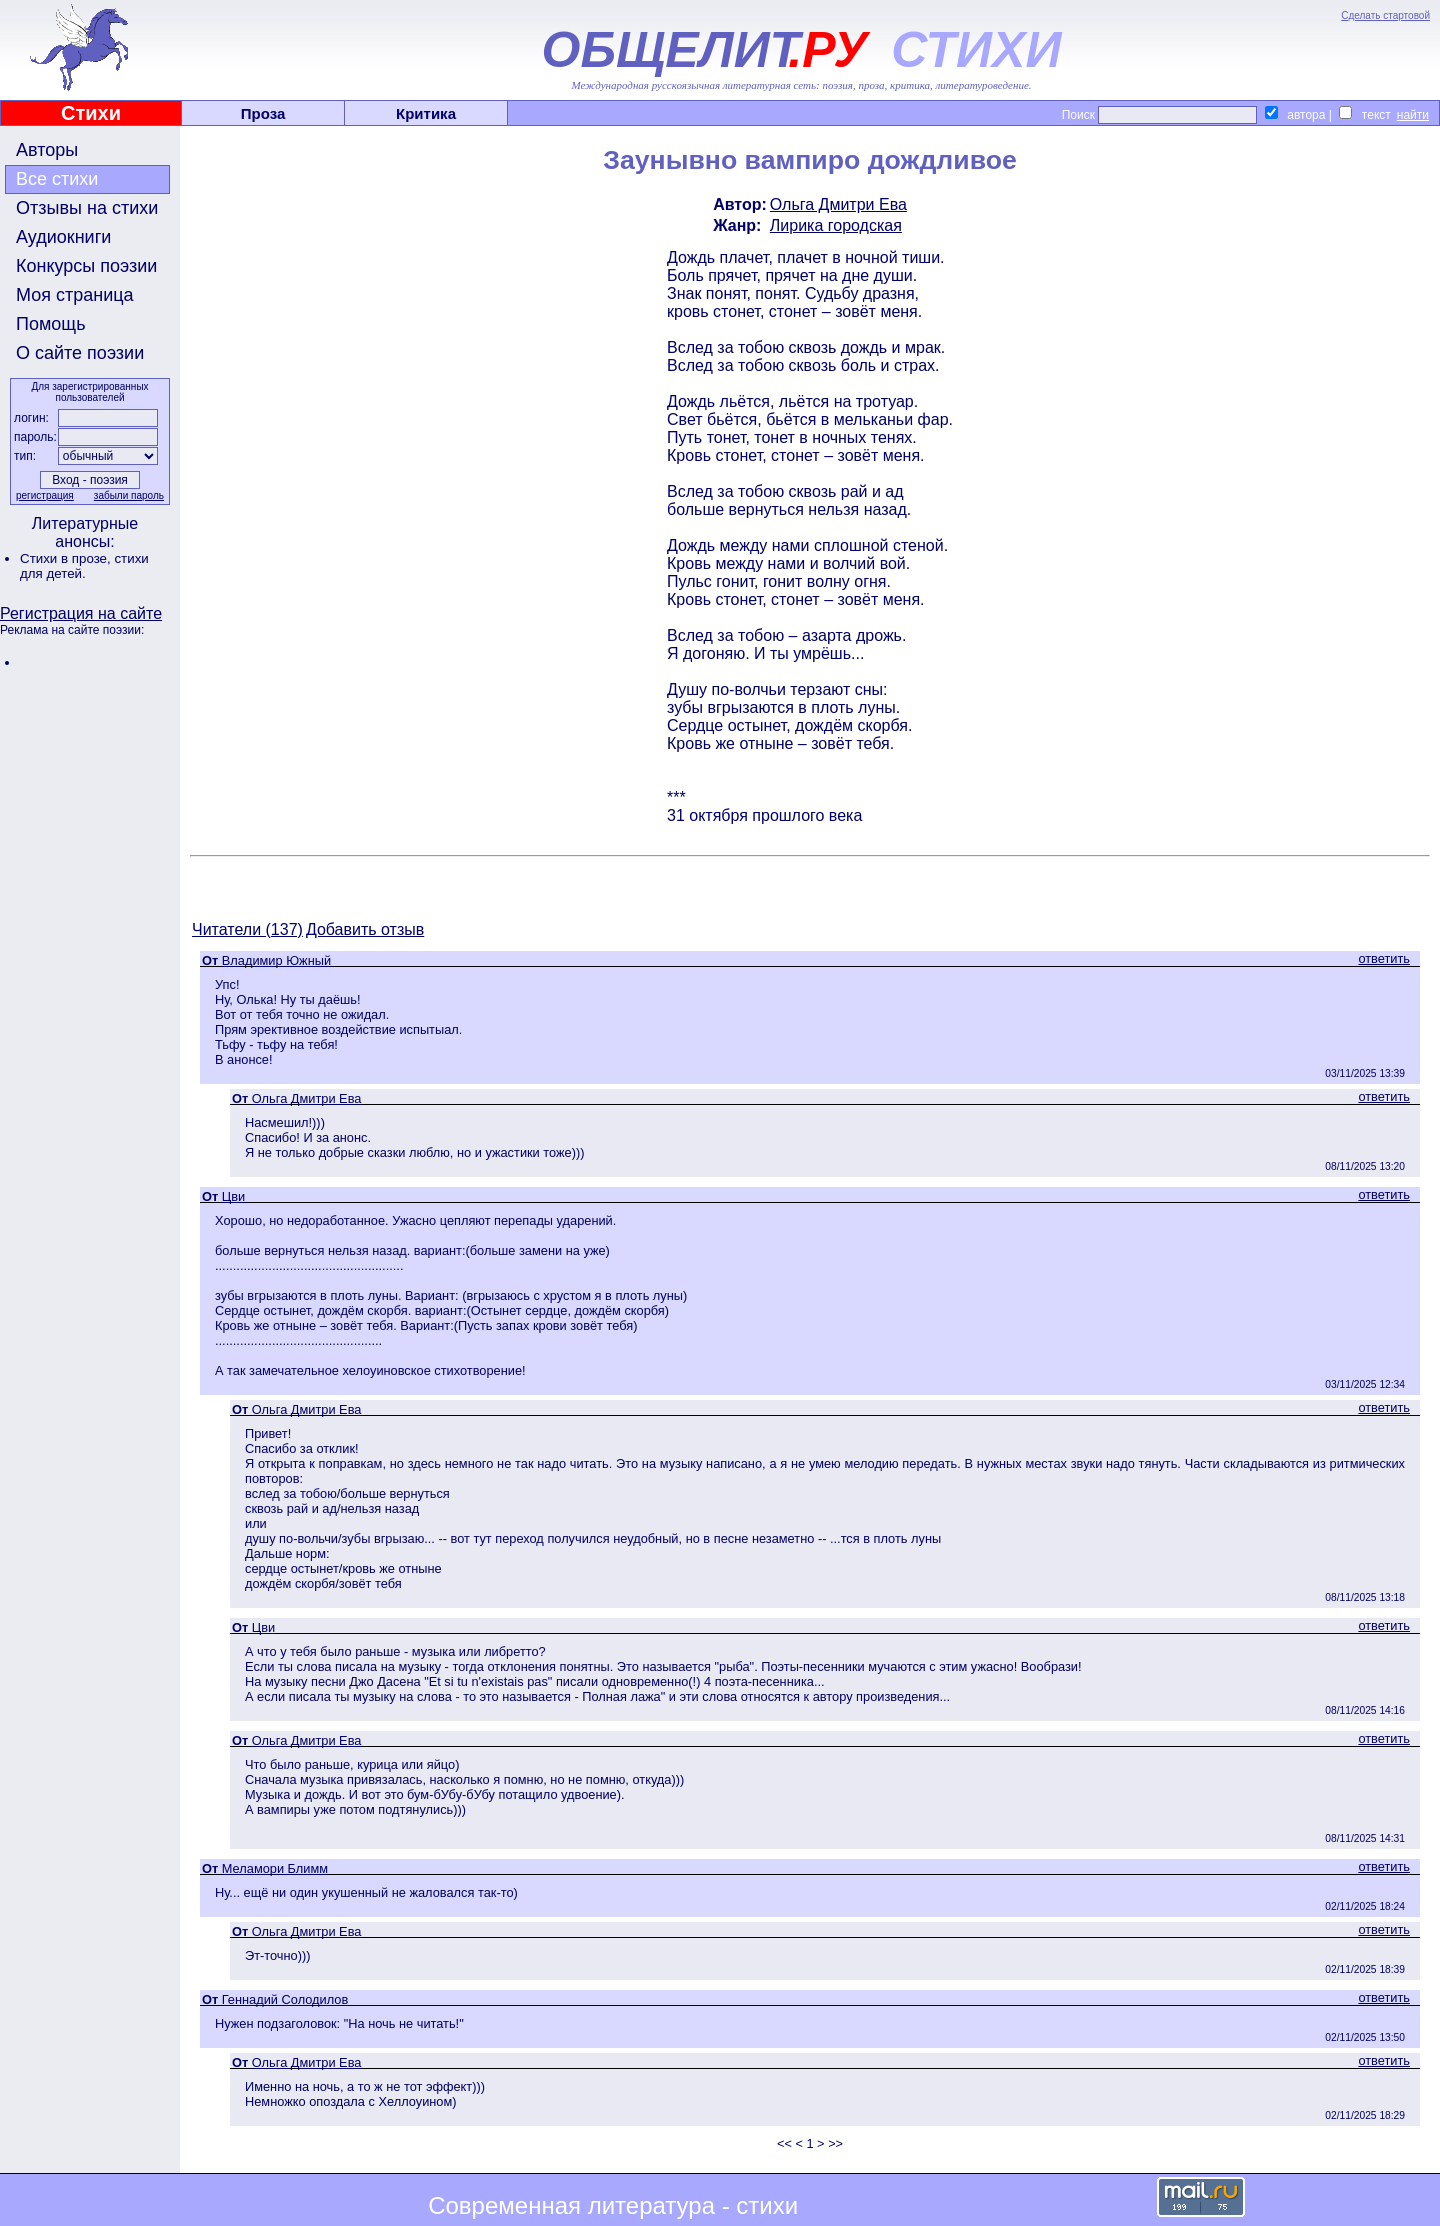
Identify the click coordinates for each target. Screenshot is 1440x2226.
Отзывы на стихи (87, 208)
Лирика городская (836, 225)
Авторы (47, 150)
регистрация (45, 495)
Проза (263, 113)
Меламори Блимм (275, 1868)
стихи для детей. (84, 566)
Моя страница (75, 295)
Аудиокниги (63, 237)
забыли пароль (129, 495)
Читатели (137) (247, 929)
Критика (426, 113)
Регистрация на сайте (81, 613)
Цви (233, 1196)
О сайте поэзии (80, 353)
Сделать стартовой (1385, 15)
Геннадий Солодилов (285, 1999)
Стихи (91, 113)
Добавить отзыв (365, 929)
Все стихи (57, 179)
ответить (1384, 958)
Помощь (51, 324)
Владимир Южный (276, 960)
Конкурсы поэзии (86, 266)
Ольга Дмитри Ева (838, 204)
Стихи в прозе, (67, 558)
